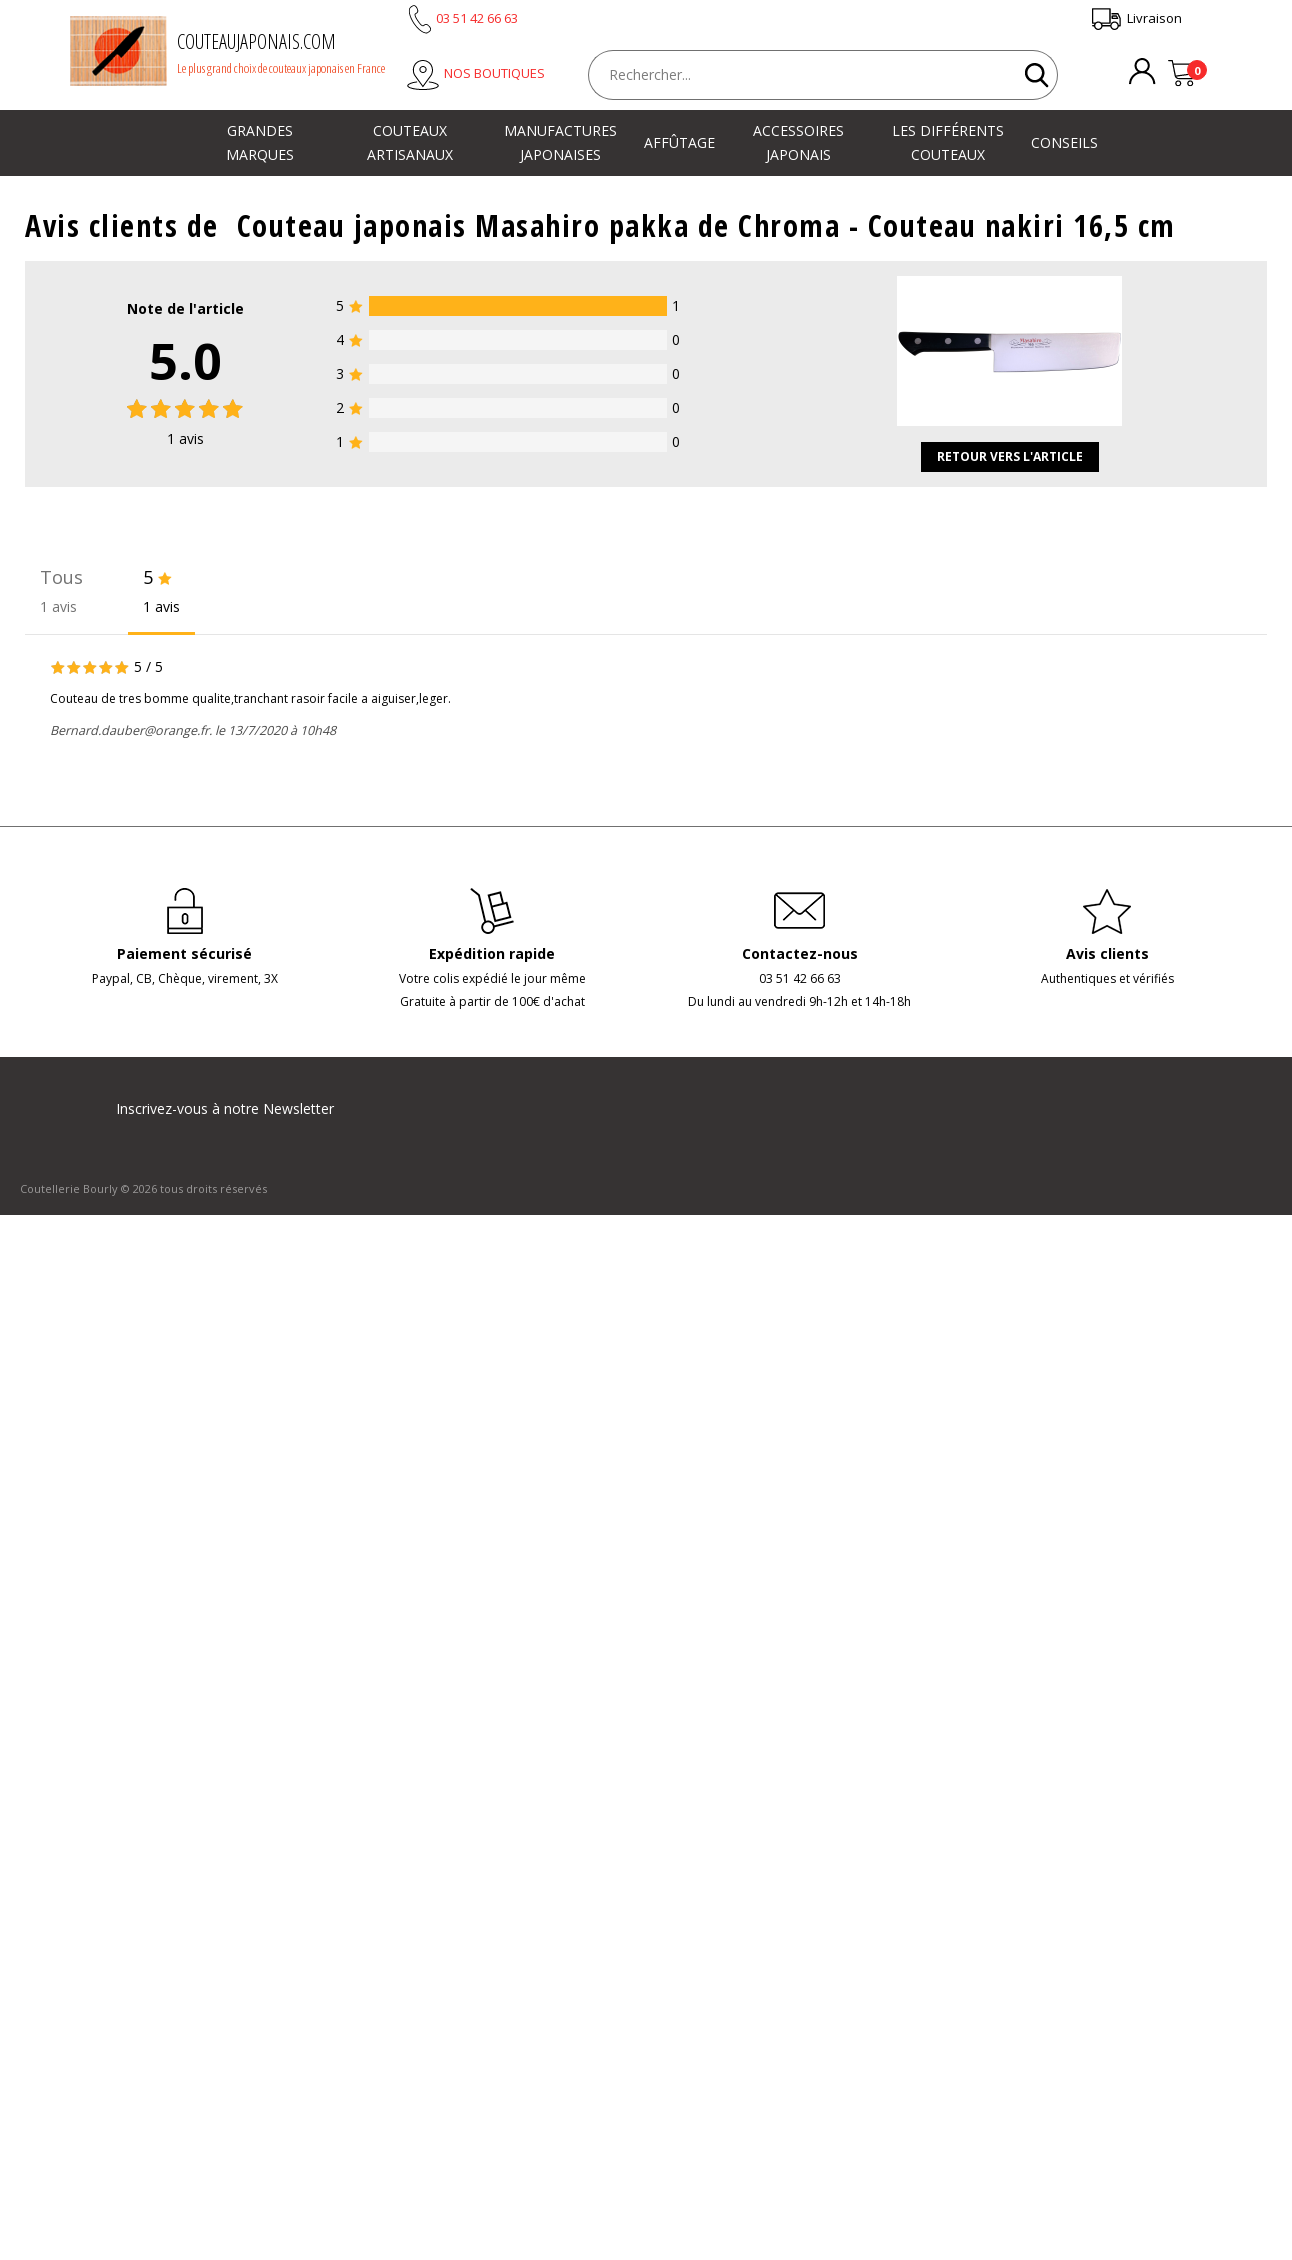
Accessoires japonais (798, 142)
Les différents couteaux (948, 142)
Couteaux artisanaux (410, 142)
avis (185, 438)
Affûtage (679, 142)
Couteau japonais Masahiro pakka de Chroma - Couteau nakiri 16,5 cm (706, 225)
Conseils (1064, 142)
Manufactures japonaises (560, 142)
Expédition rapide (492, 953)
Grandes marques (260, 142)
